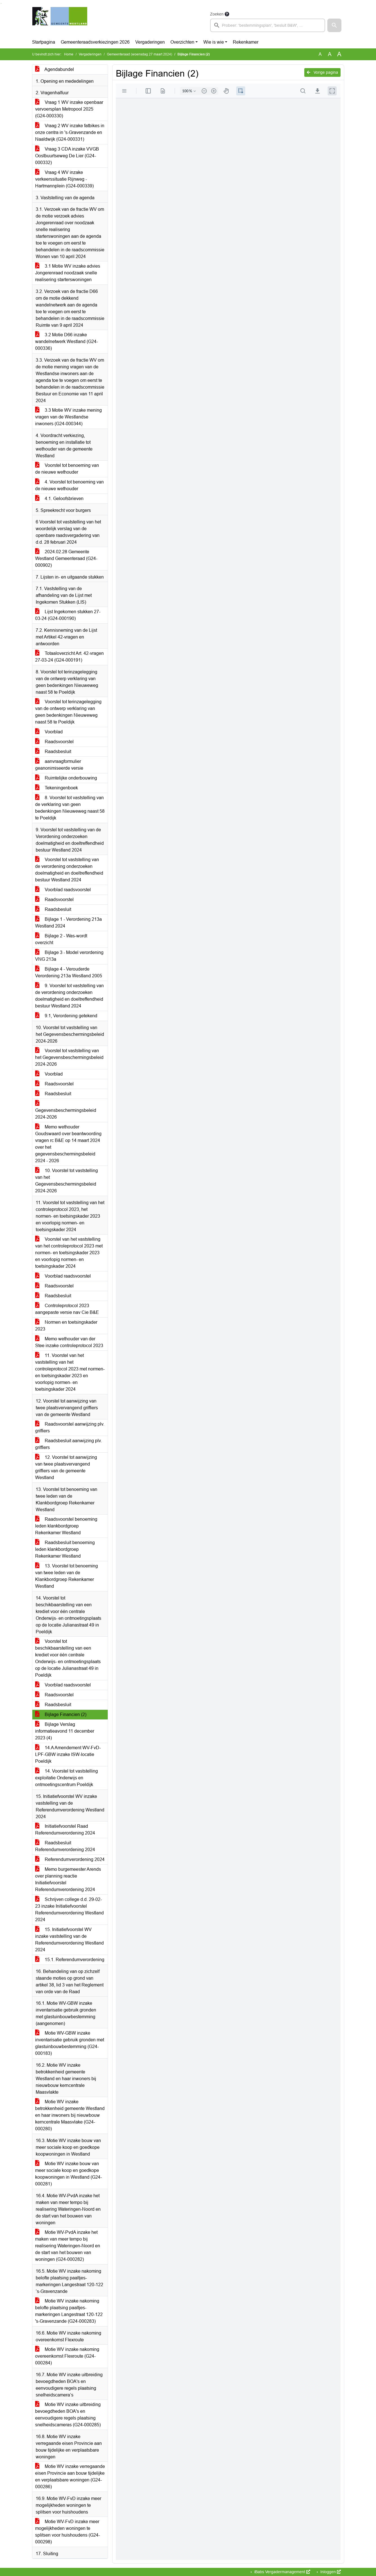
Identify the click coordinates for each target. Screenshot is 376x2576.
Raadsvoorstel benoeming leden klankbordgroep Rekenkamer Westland (66, 1526)
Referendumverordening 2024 (70, 1859)
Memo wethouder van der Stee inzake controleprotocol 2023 (69, 1342)
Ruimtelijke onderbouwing (66, 778)
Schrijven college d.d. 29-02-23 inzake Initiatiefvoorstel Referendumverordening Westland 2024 (69, 1909)
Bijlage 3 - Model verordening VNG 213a (69, 956)
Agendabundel (54, 69)
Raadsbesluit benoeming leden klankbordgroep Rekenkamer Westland (65, 1549)
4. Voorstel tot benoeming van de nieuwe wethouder (69, 485)
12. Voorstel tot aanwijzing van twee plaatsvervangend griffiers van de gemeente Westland (66, 1467)
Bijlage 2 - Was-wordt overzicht (61, 939)
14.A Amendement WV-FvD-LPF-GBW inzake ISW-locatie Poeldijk (68, 1754)
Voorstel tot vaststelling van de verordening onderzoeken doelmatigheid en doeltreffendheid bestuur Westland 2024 (69, 869)
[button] (334, 25)
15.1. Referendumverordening (69, 1959)
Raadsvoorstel (54, 741)
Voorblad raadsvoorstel (63, 889)
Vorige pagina (322, 72)
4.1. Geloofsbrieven (59, 498)
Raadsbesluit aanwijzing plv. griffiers (68, 1444)
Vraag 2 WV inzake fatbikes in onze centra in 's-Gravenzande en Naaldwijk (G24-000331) (69, 132)
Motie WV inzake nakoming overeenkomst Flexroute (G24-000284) (67, 2356)
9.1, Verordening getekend (66, 1015)
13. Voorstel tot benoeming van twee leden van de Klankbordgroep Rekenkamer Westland (66, 1576)
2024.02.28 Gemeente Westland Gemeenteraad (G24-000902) (66, 558)
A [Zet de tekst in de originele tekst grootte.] (320, 54)
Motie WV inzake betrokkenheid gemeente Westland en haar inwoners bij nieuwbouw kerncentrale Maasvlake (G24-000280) (70, 2115)
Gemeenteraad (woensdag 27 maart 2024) (139, 54)
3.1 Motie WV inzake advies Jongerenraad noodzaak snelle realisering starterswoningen (67, 273)
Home (68, 54)
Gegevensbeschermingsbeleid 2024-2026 (65, 1110)
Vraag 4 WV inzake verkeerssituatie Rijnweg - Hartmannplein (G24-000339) (64, 179)
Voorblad (49, 731)
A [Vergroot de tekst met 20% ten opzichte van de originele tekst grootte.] (330, 54)
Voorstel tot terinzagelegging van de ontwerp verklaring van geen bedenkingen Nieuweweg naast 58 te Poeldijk (68, 711)
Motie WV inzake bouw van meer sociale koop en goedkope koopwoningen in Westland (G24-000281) (68, 2173)
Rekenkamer (245, 42)
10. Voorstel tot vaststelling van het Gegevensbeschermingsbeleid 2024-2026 (66, 1180)
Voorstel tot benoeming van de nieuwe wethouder (67, 468)
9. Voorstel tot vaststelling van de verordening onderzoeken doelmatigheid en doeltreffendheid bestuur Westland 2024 (69, 995)
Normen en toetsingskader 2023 (66, 1325)
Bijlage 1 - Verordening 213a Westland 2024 (68, 922)
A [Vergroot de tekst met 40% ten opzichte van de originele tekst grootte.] (339, 54)
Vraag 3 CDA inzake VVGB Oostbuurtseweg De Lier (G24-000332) (67, 156)
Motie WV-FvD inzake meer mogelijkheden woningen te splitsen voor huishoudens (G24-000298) (67, 2531)
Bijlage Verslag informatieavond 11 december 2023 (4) (64, 1731)
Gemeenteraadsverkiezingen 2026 (95, 42)
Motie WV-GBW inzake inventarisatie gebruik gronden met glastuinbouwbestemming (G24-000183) (69, 2043)
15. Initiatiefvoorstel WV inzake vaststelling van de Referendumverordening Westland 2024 (69, 1939)
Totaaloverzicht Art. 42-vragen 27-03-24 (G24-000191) (69, 656)
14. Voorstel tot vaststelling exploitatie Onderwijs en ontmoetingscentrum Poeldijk (66, 1778)
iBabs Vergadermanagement (281, 2572)
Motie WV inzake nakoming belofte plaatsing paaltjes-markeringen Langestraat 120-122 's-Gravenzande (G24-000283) (69, 2311)
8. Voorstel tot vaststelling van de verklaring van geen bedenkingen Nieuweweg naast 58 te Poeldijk (70, 807)
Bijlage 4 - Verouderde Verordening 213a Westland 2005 (68, 972)
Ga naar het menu (1, 3)
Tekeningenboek (56, 787)
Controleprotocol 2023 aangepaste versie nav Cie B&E (67, 1309)
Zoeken (217, 14)
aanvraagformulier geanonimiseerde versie (59, 764)
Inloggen (330, 2572)
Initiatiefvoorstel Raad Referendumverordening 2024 (65, 1829)
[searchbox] (267, 25)
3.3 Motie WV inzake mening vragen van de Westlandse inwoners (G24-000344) (68, 417)
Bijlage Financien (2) (60, 1714)
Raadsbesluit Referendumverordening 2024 (65, 1846)
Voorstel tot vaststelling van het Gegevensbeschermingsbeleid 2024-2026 (69, 1057)
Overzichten (182, 42)
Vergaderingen (150, 42)
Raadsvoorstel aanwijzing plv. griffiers (69, 1427)
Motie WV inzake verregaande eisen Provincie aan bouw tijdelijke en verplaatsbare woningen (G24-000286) (70, 2476)
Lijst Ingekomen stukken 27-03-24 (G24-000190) (67, 615)
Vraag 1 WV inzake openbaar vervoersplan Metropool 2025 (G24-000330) (69, 109)
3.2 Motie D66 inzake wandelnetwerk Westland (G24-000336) (66, 341)
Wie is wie (213, 42)
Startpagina (43, 42)
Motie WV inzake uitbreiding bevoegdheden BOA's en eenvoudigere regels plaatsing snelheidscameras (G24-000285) (68, 2414)
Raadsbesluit (53, 751)
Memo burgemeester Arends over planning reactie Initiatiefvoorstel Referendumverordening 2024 (68, 1879)
